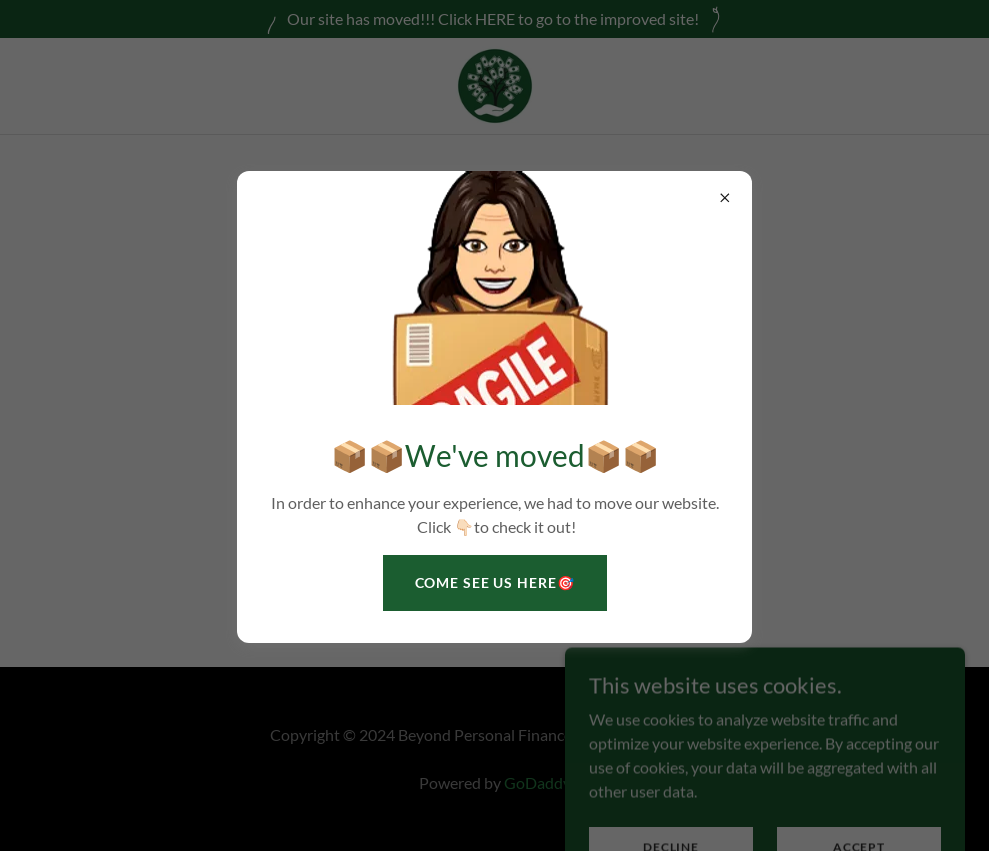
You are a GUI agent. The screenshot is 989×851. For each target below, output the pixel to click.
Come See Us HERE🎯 (495, 582)
